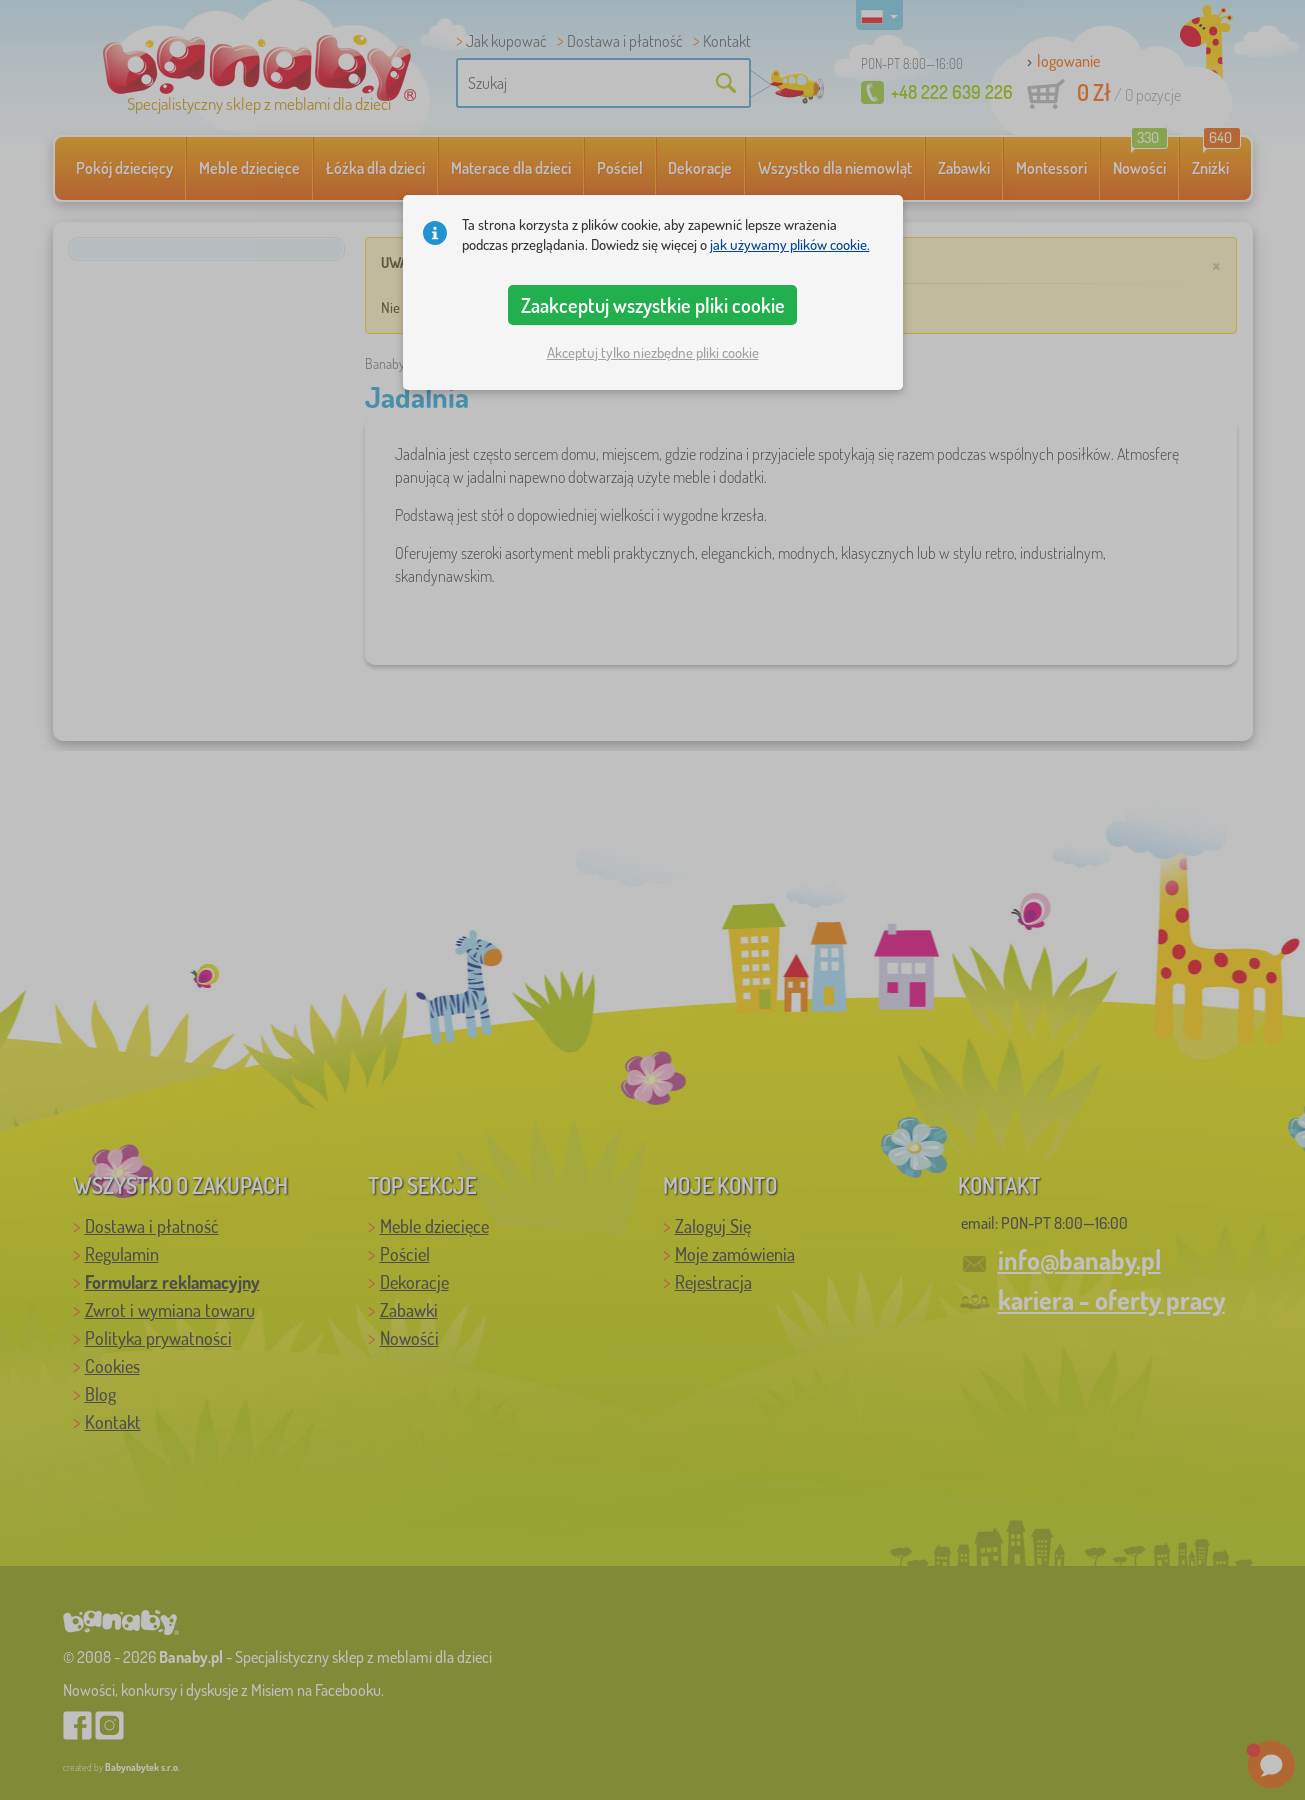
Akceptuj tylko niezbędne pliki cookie (653, 352)
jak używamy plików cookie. (790, 244)
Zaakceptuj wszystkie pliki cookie (653, 305)
